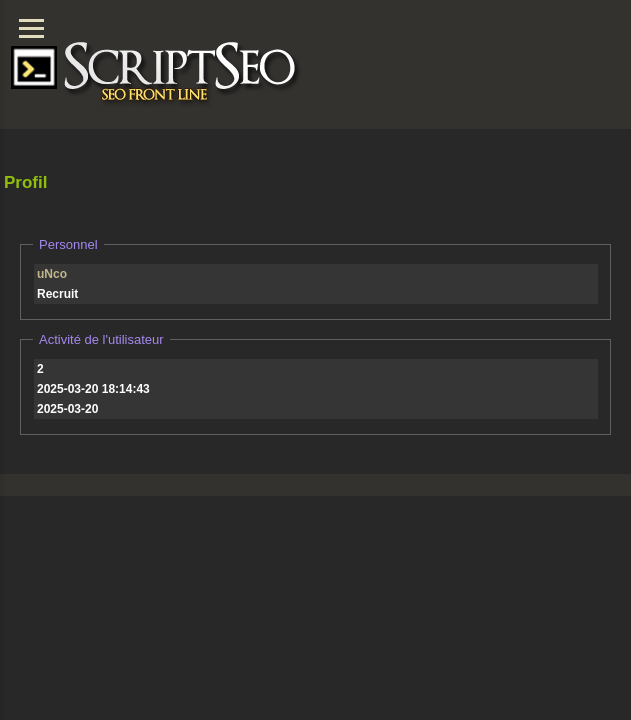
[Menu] (31, 28)
